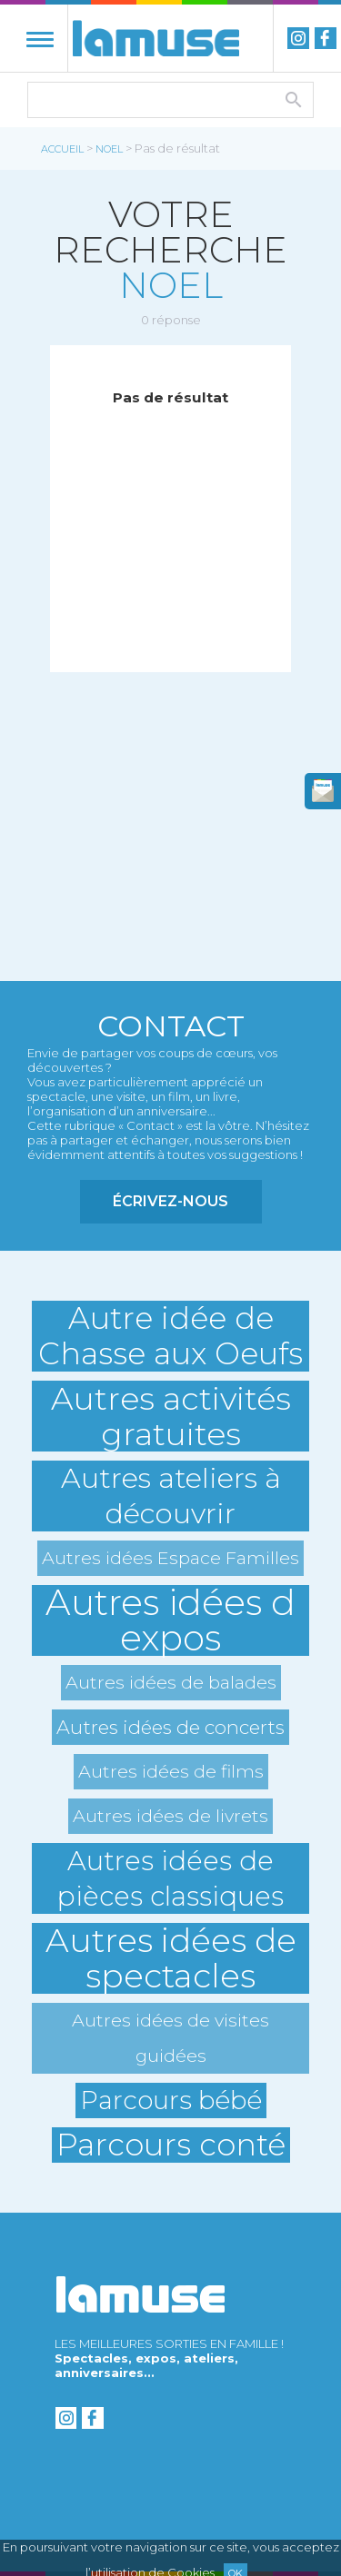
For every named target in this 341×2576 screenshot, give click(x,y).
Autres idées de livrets (170, 1816)
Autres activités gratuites (171, 1416)
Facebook (325, 38)
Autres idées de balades (170, 1682)
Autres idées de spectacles (170, 1958)
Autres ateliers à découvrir (171, 1496)
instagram (298, 38)
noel (109, 149)
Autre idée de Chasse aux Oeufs (170, 1336)
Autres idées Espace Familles (170, 1558)
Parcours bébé (171, 2100)
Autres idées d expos (170, 1620)
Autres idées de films (171, 1771)
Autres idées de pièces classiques (170, 1878)
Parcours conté (171, 2145)
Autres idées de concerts (170, 1727)
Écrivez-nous (170, 1201)
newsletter (323, 791)
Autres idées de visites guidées (170, 2037)
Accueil (62, 149)
